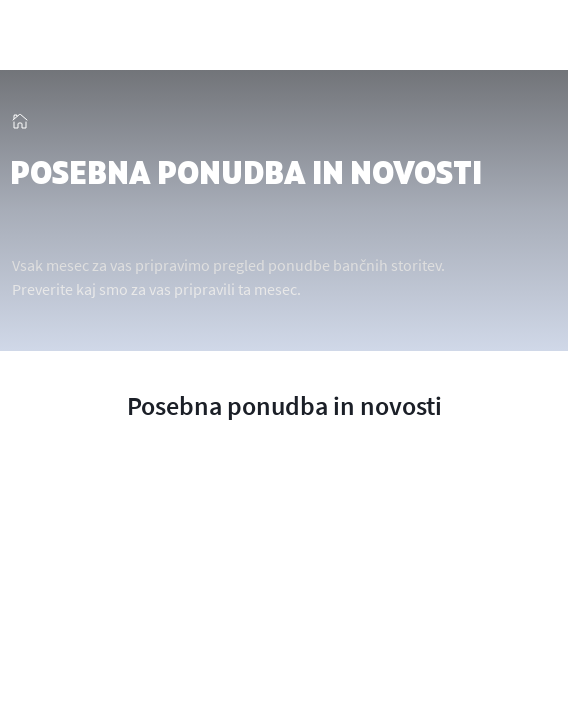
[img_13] (20, 117)
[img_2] (90, 37)
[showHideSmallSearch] (491, 37)
